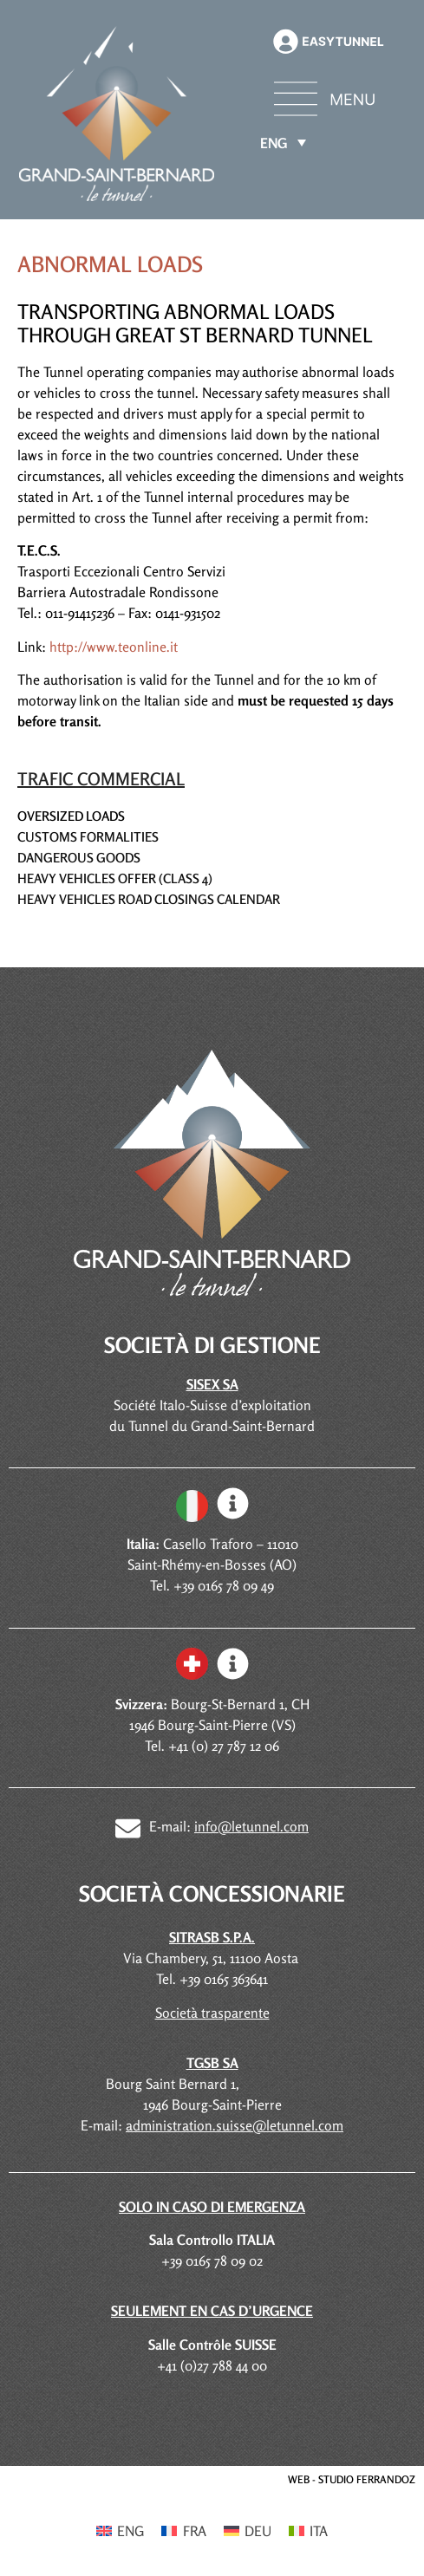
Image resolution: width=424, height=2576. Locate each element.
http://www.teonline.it (113, 646)
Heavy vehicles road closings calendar (148, 899)
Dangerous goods (78, 857)
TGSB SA (212, 2063)
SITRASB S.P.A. (212, 1937)
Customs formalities (88, 837)
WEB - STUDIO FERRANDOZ (351, 2479)
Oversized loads (71, 816)
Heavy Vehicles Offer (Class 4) (114, 878)
